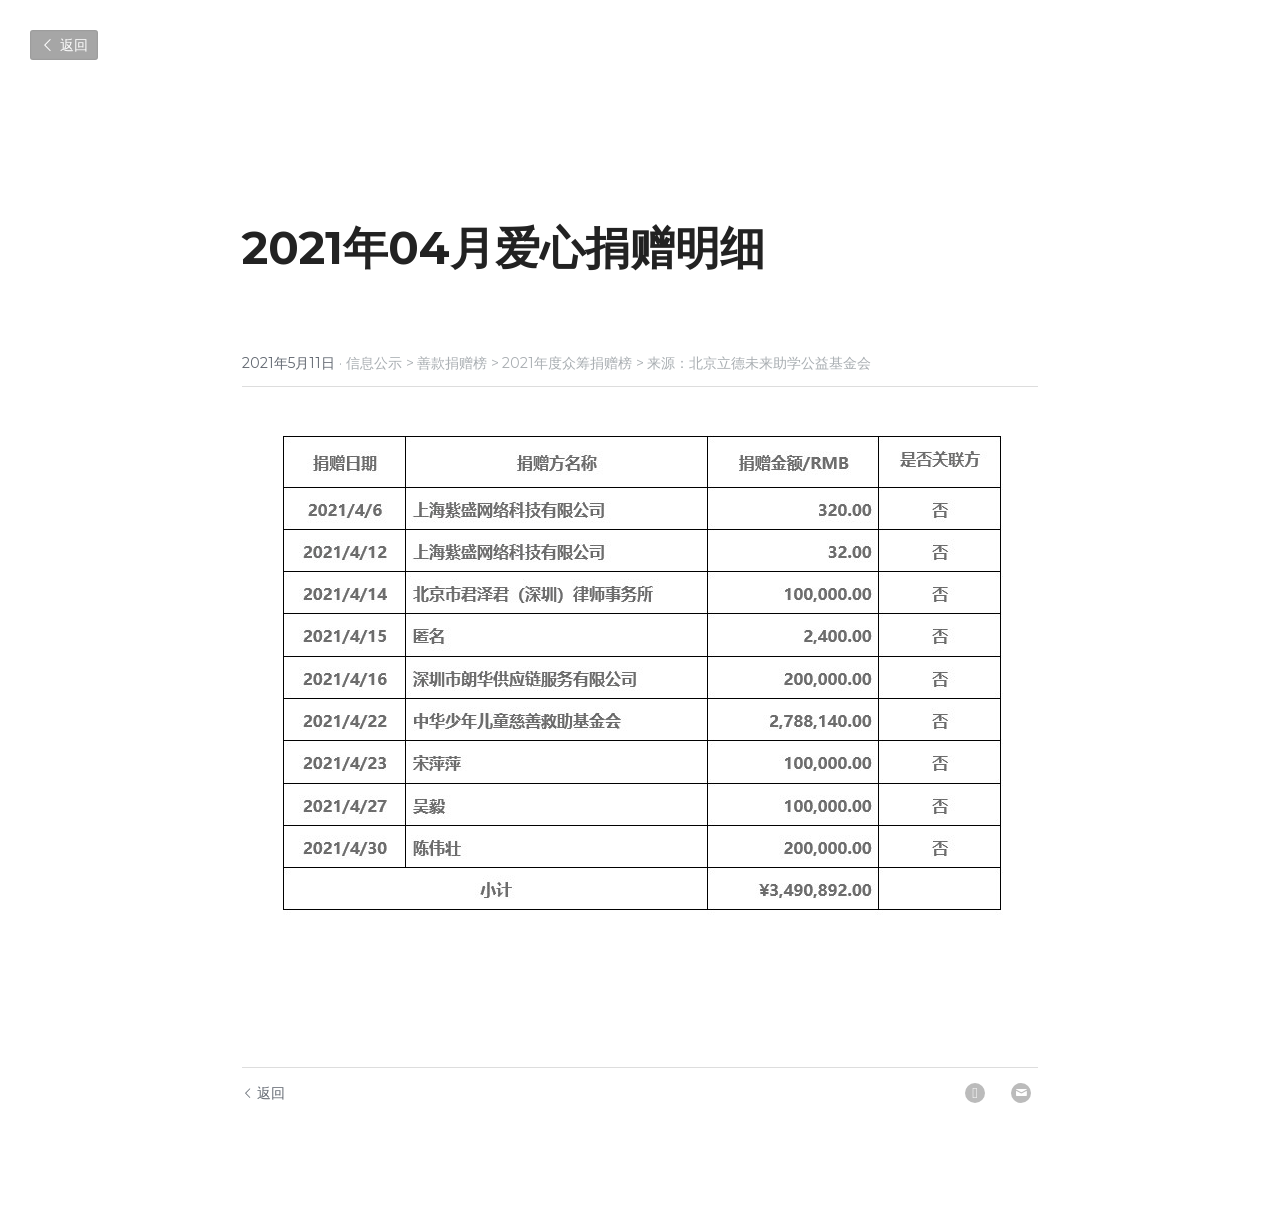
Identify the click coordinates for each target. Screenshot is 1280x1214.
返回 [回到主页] (263, 1093)
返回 (64, 45)
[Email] (1021, 1093)
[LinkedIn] (975, 1093)
